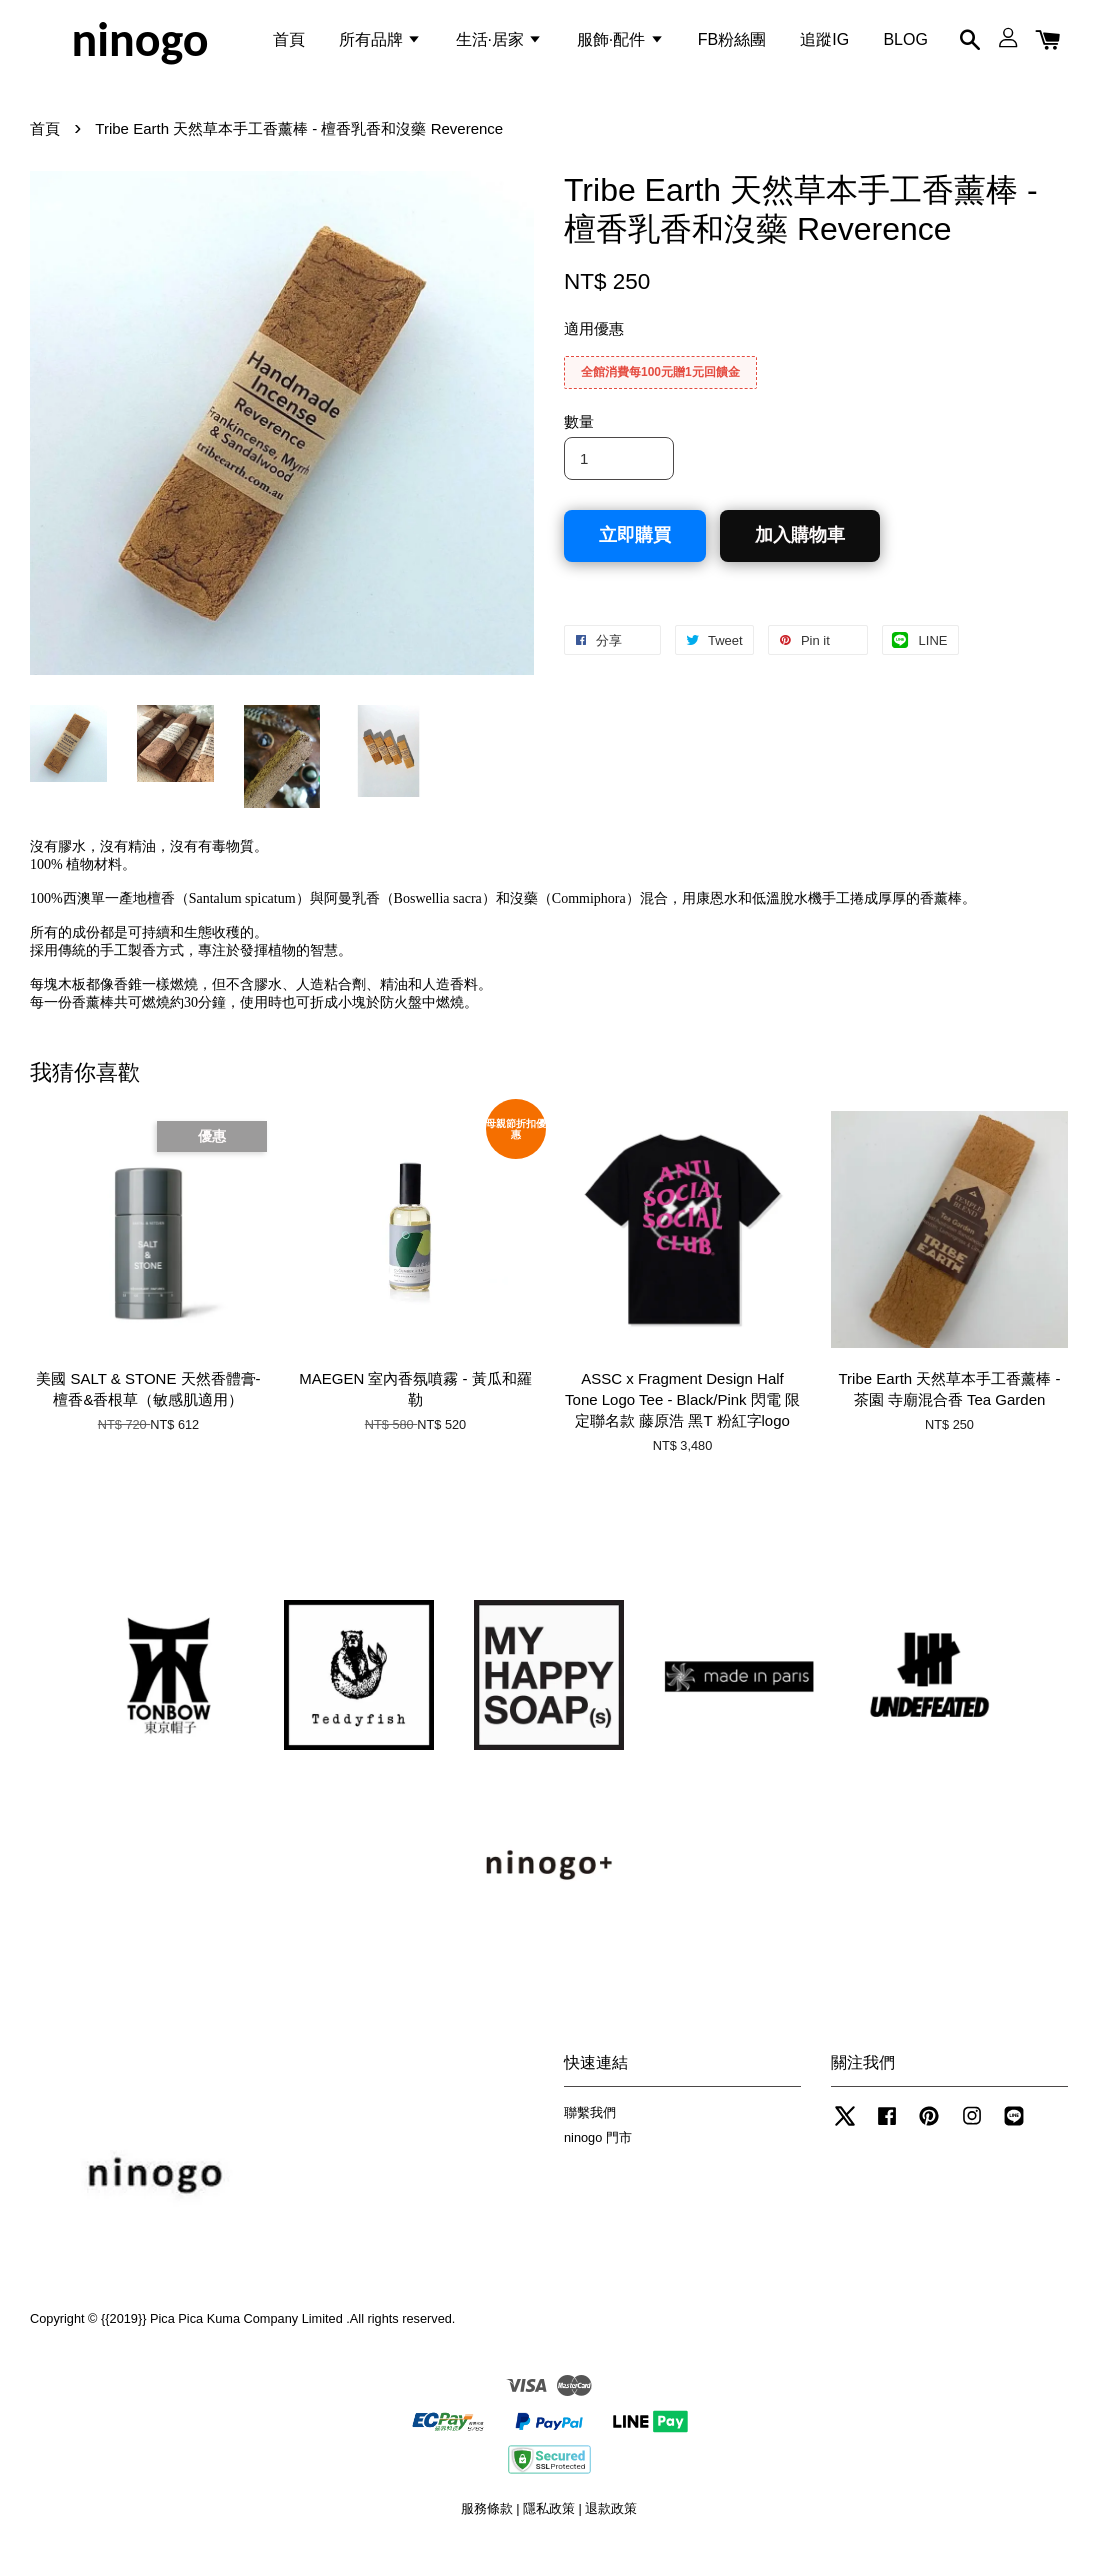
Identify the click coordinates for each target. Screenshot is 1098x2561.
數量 (579, 433)
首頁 (289, 43)
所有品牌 (380, 43)
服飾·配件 (620, 43)
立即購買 (635, 547)
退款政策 (611, 2520)
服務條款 (487, 2520)
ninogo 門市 (598, 2148)
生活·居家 (499, 43)
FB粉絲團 (732, 43)
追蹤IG (824, 43)
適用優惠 (594, 340)
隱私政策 (549, 2520)
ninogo (139, 44)
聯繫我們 (590, 2123)
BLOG (905, 43)
